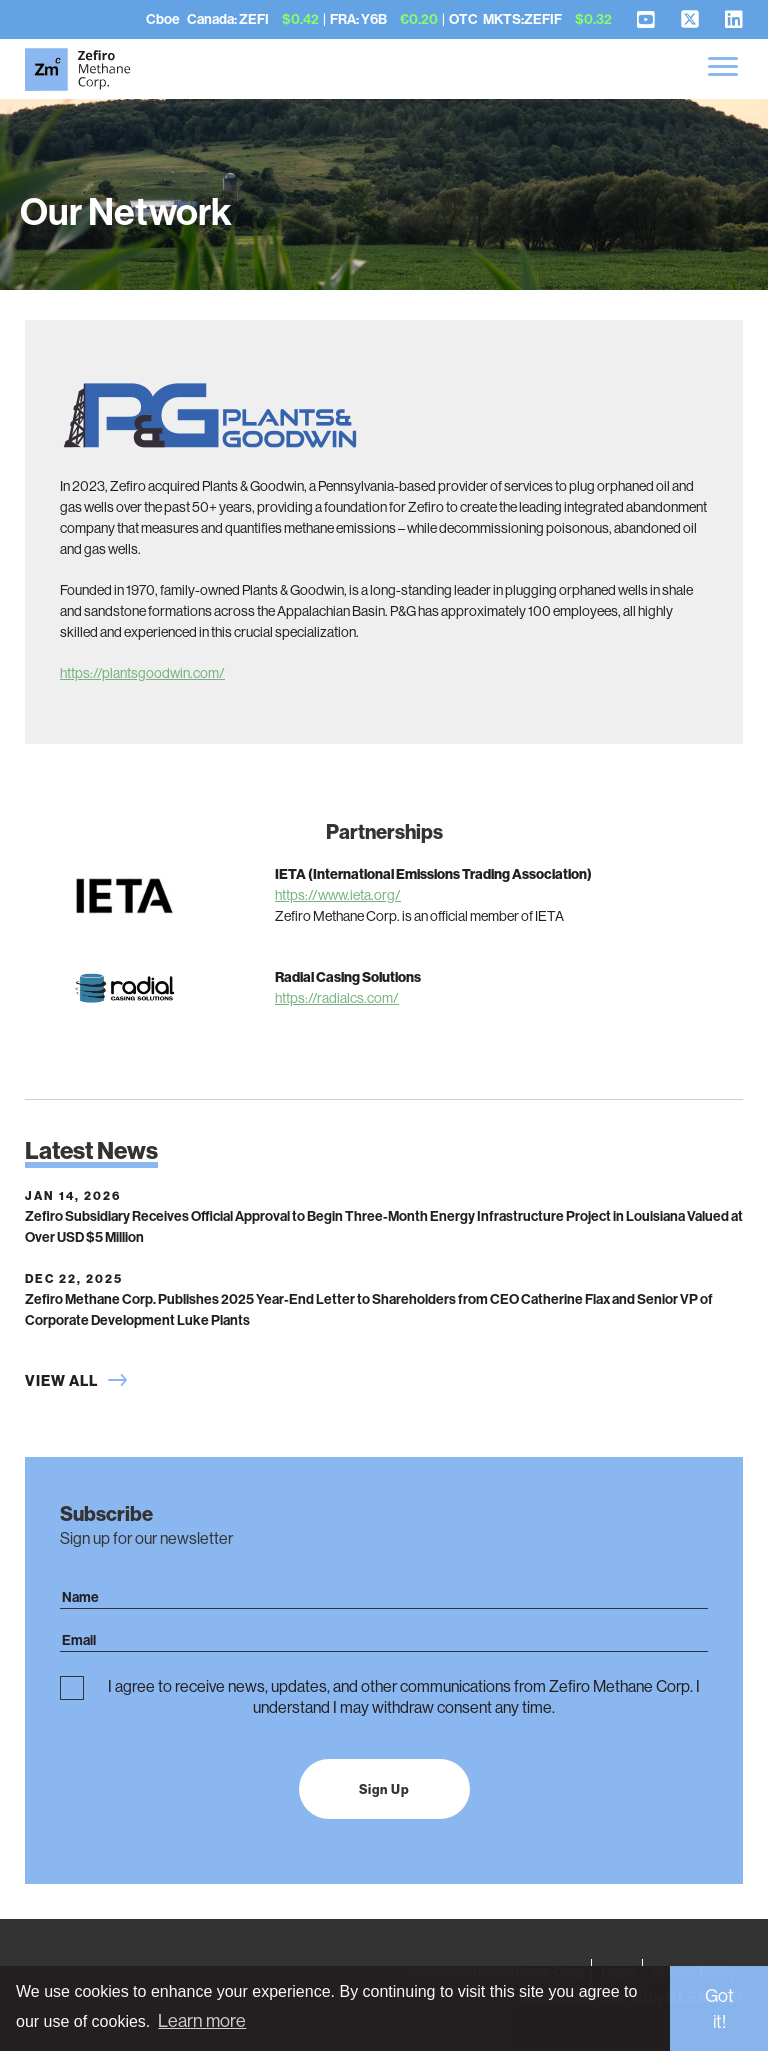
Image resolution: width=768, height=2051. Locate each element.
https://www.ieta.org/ (338, 895)
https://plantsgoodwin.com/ (142, 673)
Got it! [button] (719, 2008)
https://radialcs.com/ (337, 998)
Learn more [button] (202, 2020)
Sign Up (384, 1789)
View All (61, 1380)
